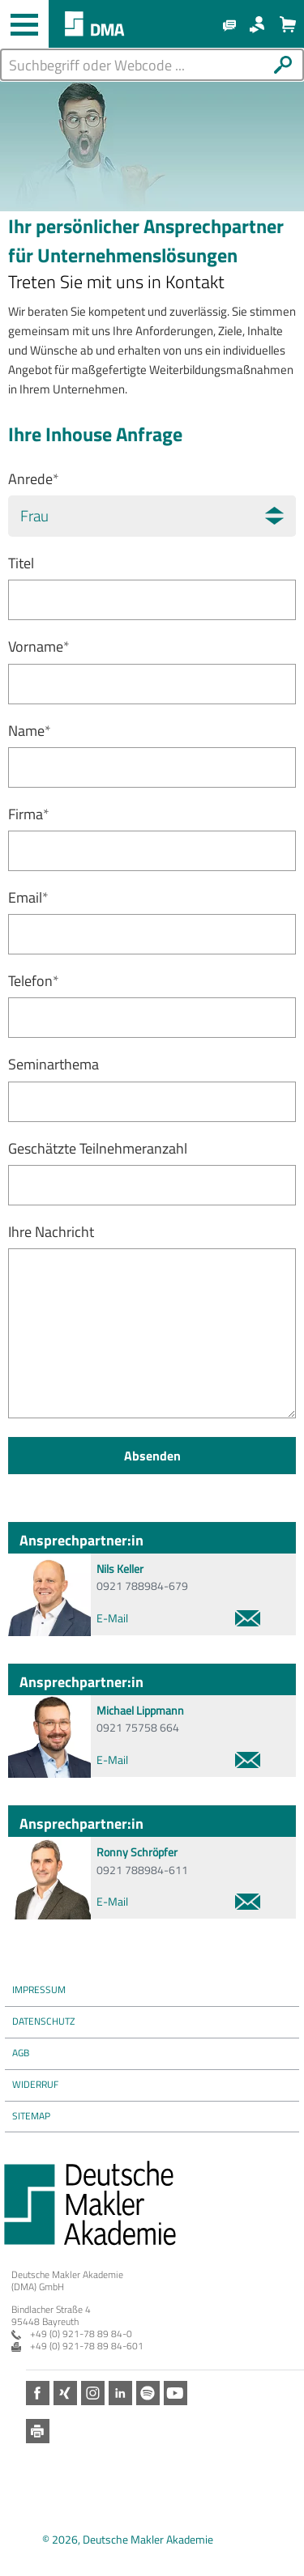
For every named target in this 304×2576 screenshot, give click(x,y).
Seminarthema (53, 1064)
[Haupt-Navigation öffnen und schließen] (24, 24)
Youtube (175, 2393)
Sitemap (31, 2115)
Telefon (33, 981)
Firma (28, 814)
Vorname (39, 646)
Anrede (33, 479)
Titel (21, 563)
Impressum (39, 1989)
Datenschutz (43, 2021)
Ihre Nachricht (51, 1232)
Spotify (148, 2393)
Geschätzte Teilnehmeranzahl (97, 1148)
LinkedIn (120, 2393)
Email (28, 897)
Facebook (37, 2393)
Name (29, 731)
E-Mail (178, 1617)
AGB (20, 2052)
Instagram (93, 2393)
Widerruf (35, 2084)
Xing (65, 2393)
